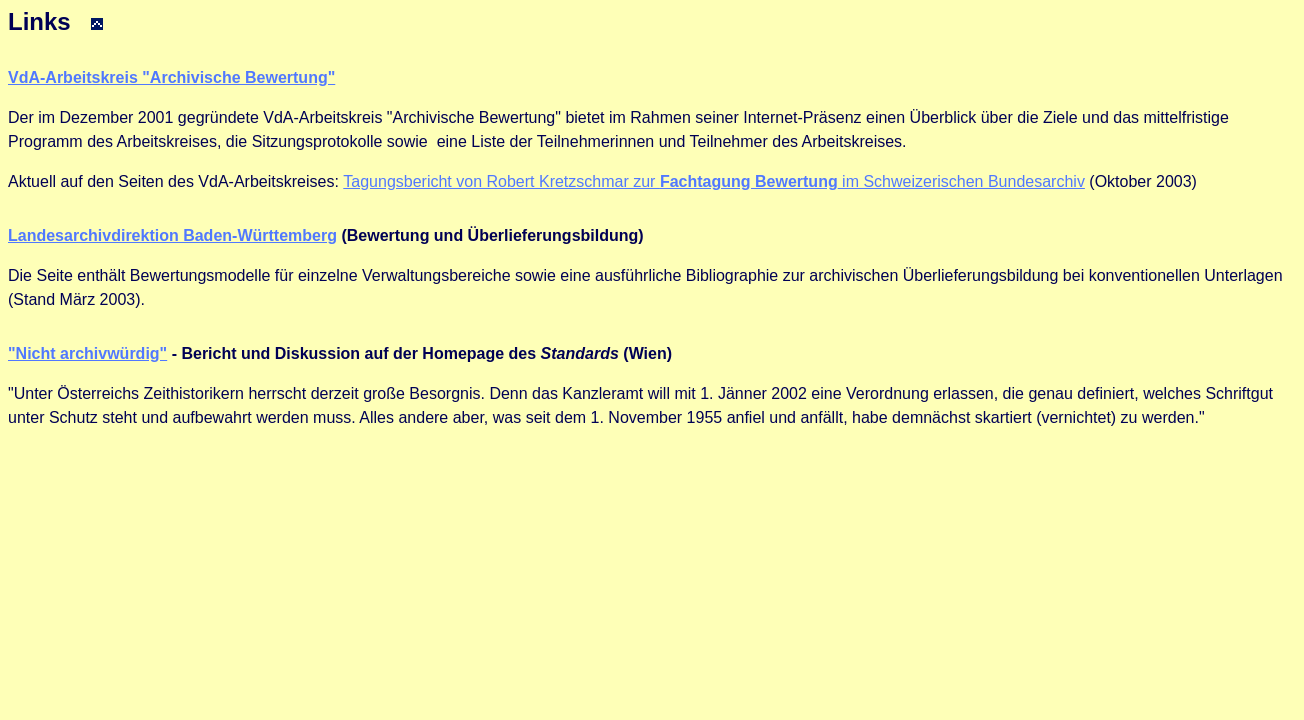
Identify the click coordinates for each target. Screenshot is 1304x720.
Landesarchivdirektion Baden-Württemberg (172, 235)
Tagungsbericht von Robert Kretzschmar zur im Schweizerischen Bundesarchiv (714, 181)
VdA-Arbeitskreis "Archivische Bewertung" (171, 77)
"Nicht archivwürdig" (87, 353)
